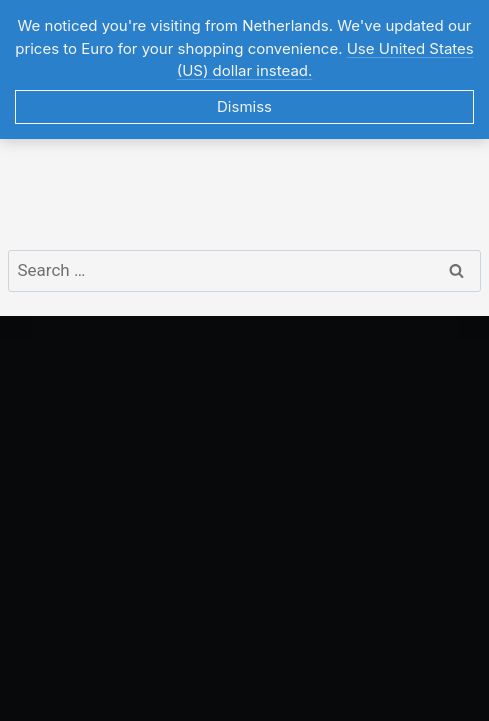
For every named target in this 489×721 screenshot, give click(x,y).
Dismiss (244, 106)
